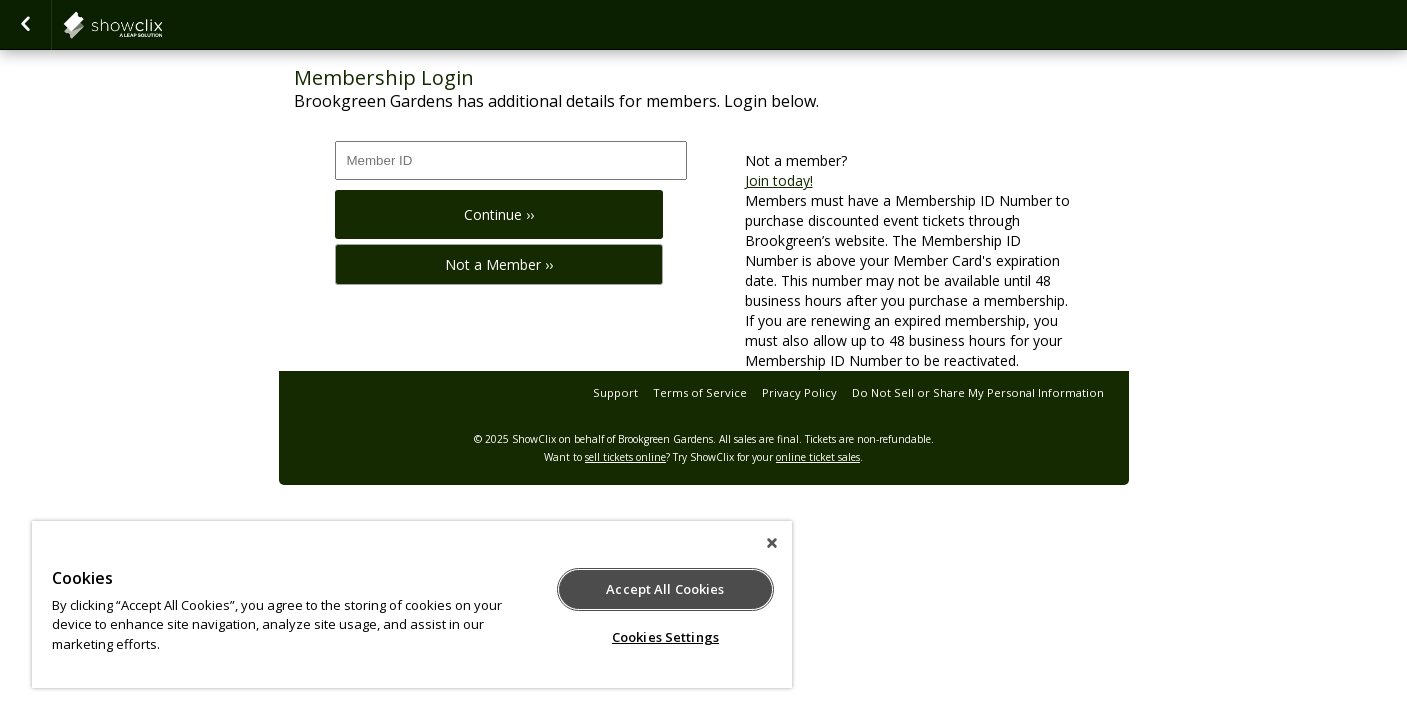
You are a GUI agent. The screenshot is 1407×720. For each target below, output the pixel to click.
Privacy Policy (799, 392)
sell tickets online (625, 457)
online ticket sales (818, 457)
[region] (412, 604)
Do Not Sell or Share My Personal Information (978, 392)
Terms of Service (700, 392)
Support (615, 392)
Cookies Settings (665, 637)
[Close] (772, 543)
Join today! (779, 180)
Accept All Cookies (665, 589)
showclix (162, 25)
